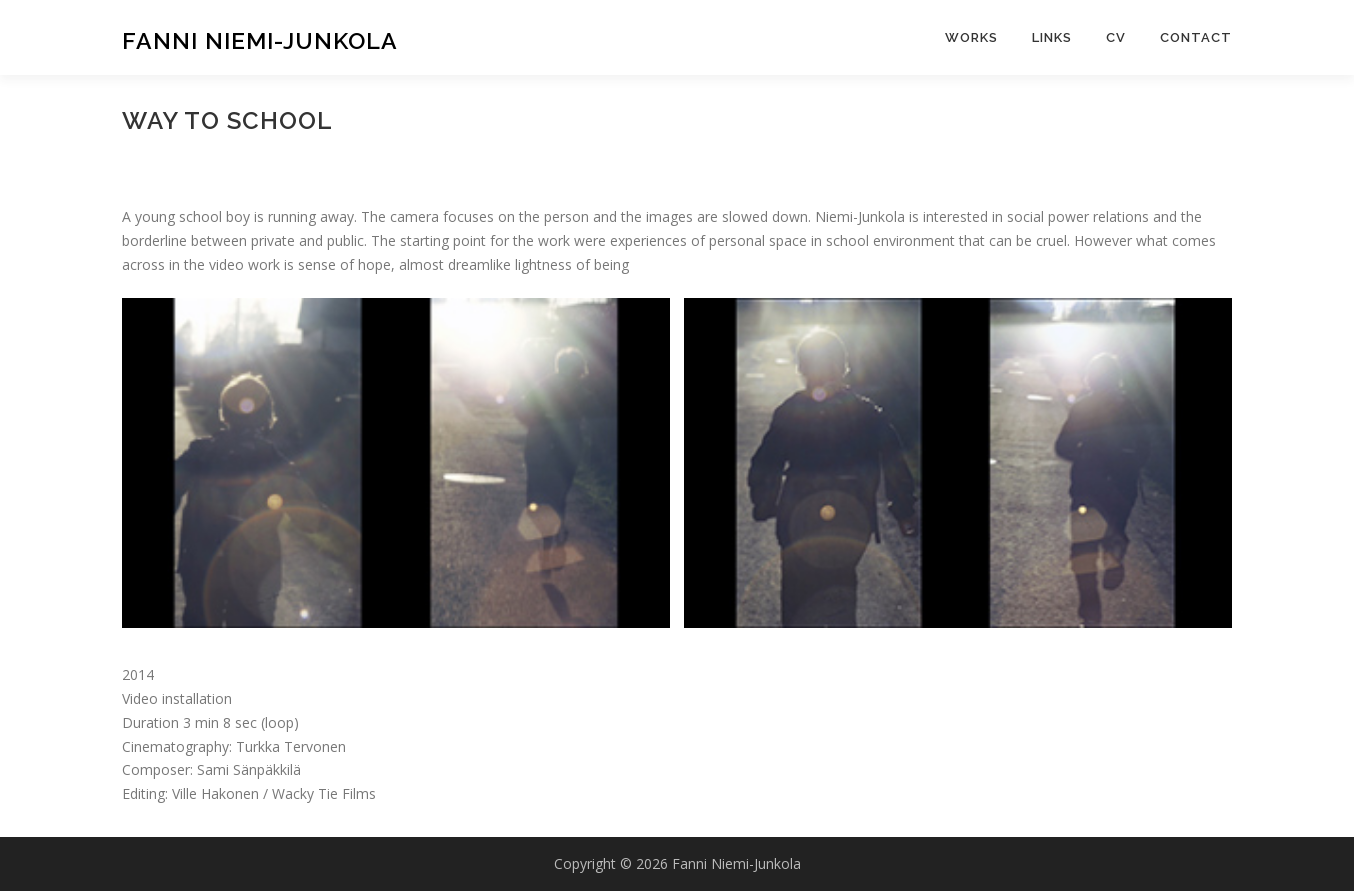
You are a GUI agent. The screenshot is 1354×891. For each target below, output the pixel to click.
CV (1116, 37)
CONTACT (1196, 37)
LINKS (1052, 37)
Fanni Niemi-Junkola (260, 40)
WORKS (971, 37)
